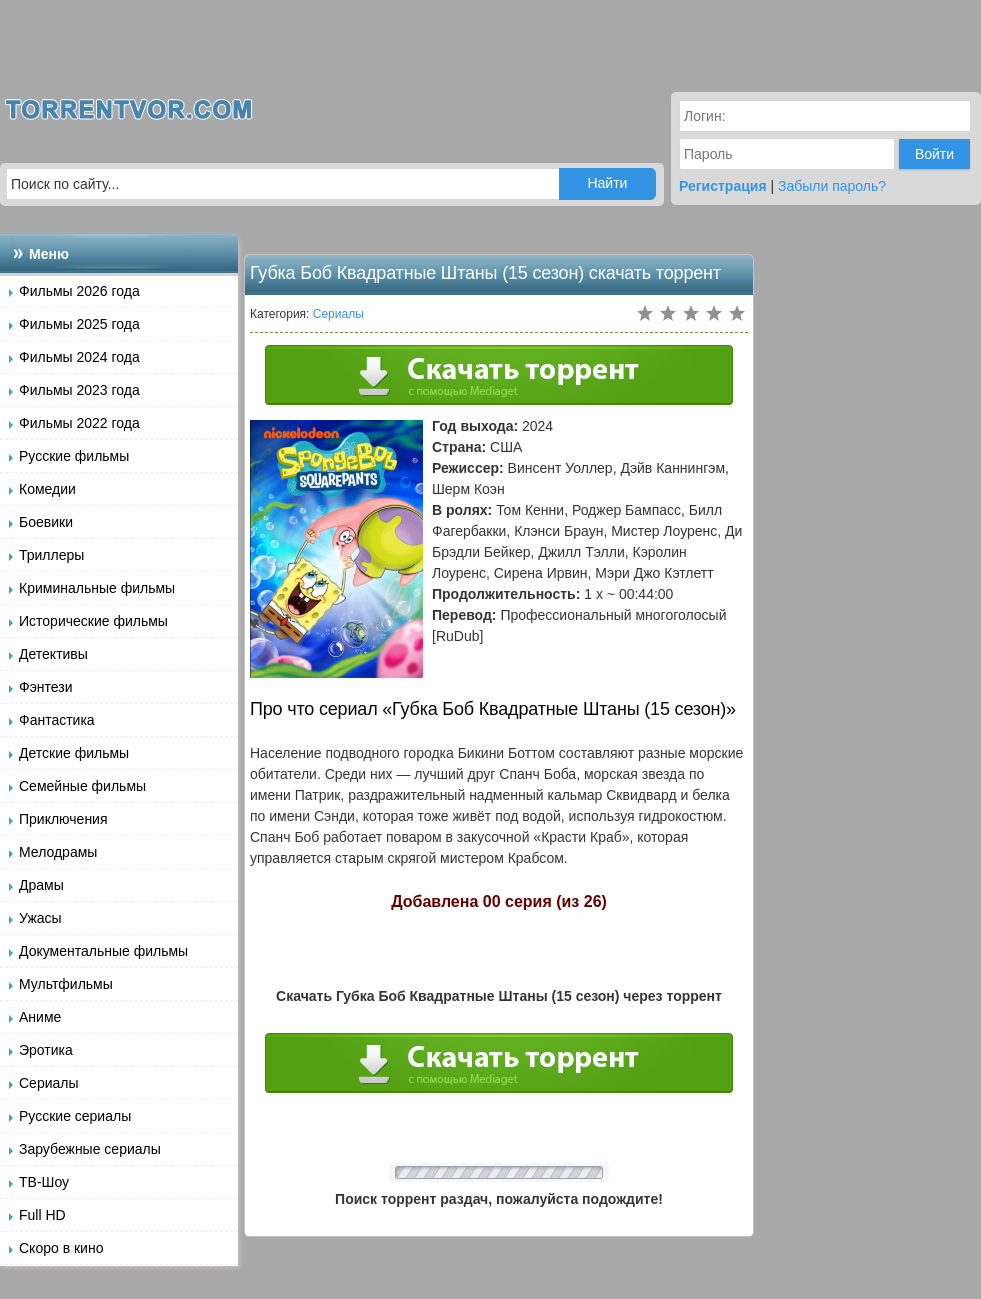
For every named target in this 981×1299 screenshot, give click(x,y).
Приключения (63, 819)
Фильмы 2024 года (79, 357)
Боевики (46, 522)
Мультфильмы (66, 984)
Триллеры (51, 555)
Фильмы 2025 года (79, 324)
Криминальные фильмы (97, 588)
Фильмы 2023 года (79, 390)
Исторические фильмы (93, 621)
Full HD (42, 1215)
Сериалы (49, 1083)
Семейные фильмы (82, 786)
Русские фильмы (74, 456)
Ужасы (40, 918)
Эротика (46, 1050)
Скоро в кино (61, 1248)
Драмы (41, 885)
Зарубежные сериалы (90, 1149)
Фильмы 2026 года (79, 291)
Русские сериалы (75, 1116)
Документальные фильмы (103, 951)
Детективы (53, 654)
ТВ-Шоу (44, 1182)
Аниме (40, 1017)
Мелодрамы (58, 852)
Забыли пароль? (832, 186)
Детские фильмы (74, 753)
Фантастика (57, 720)
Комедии (47, 489)
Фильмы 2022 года (79, 423)
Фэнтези (46, 687)
